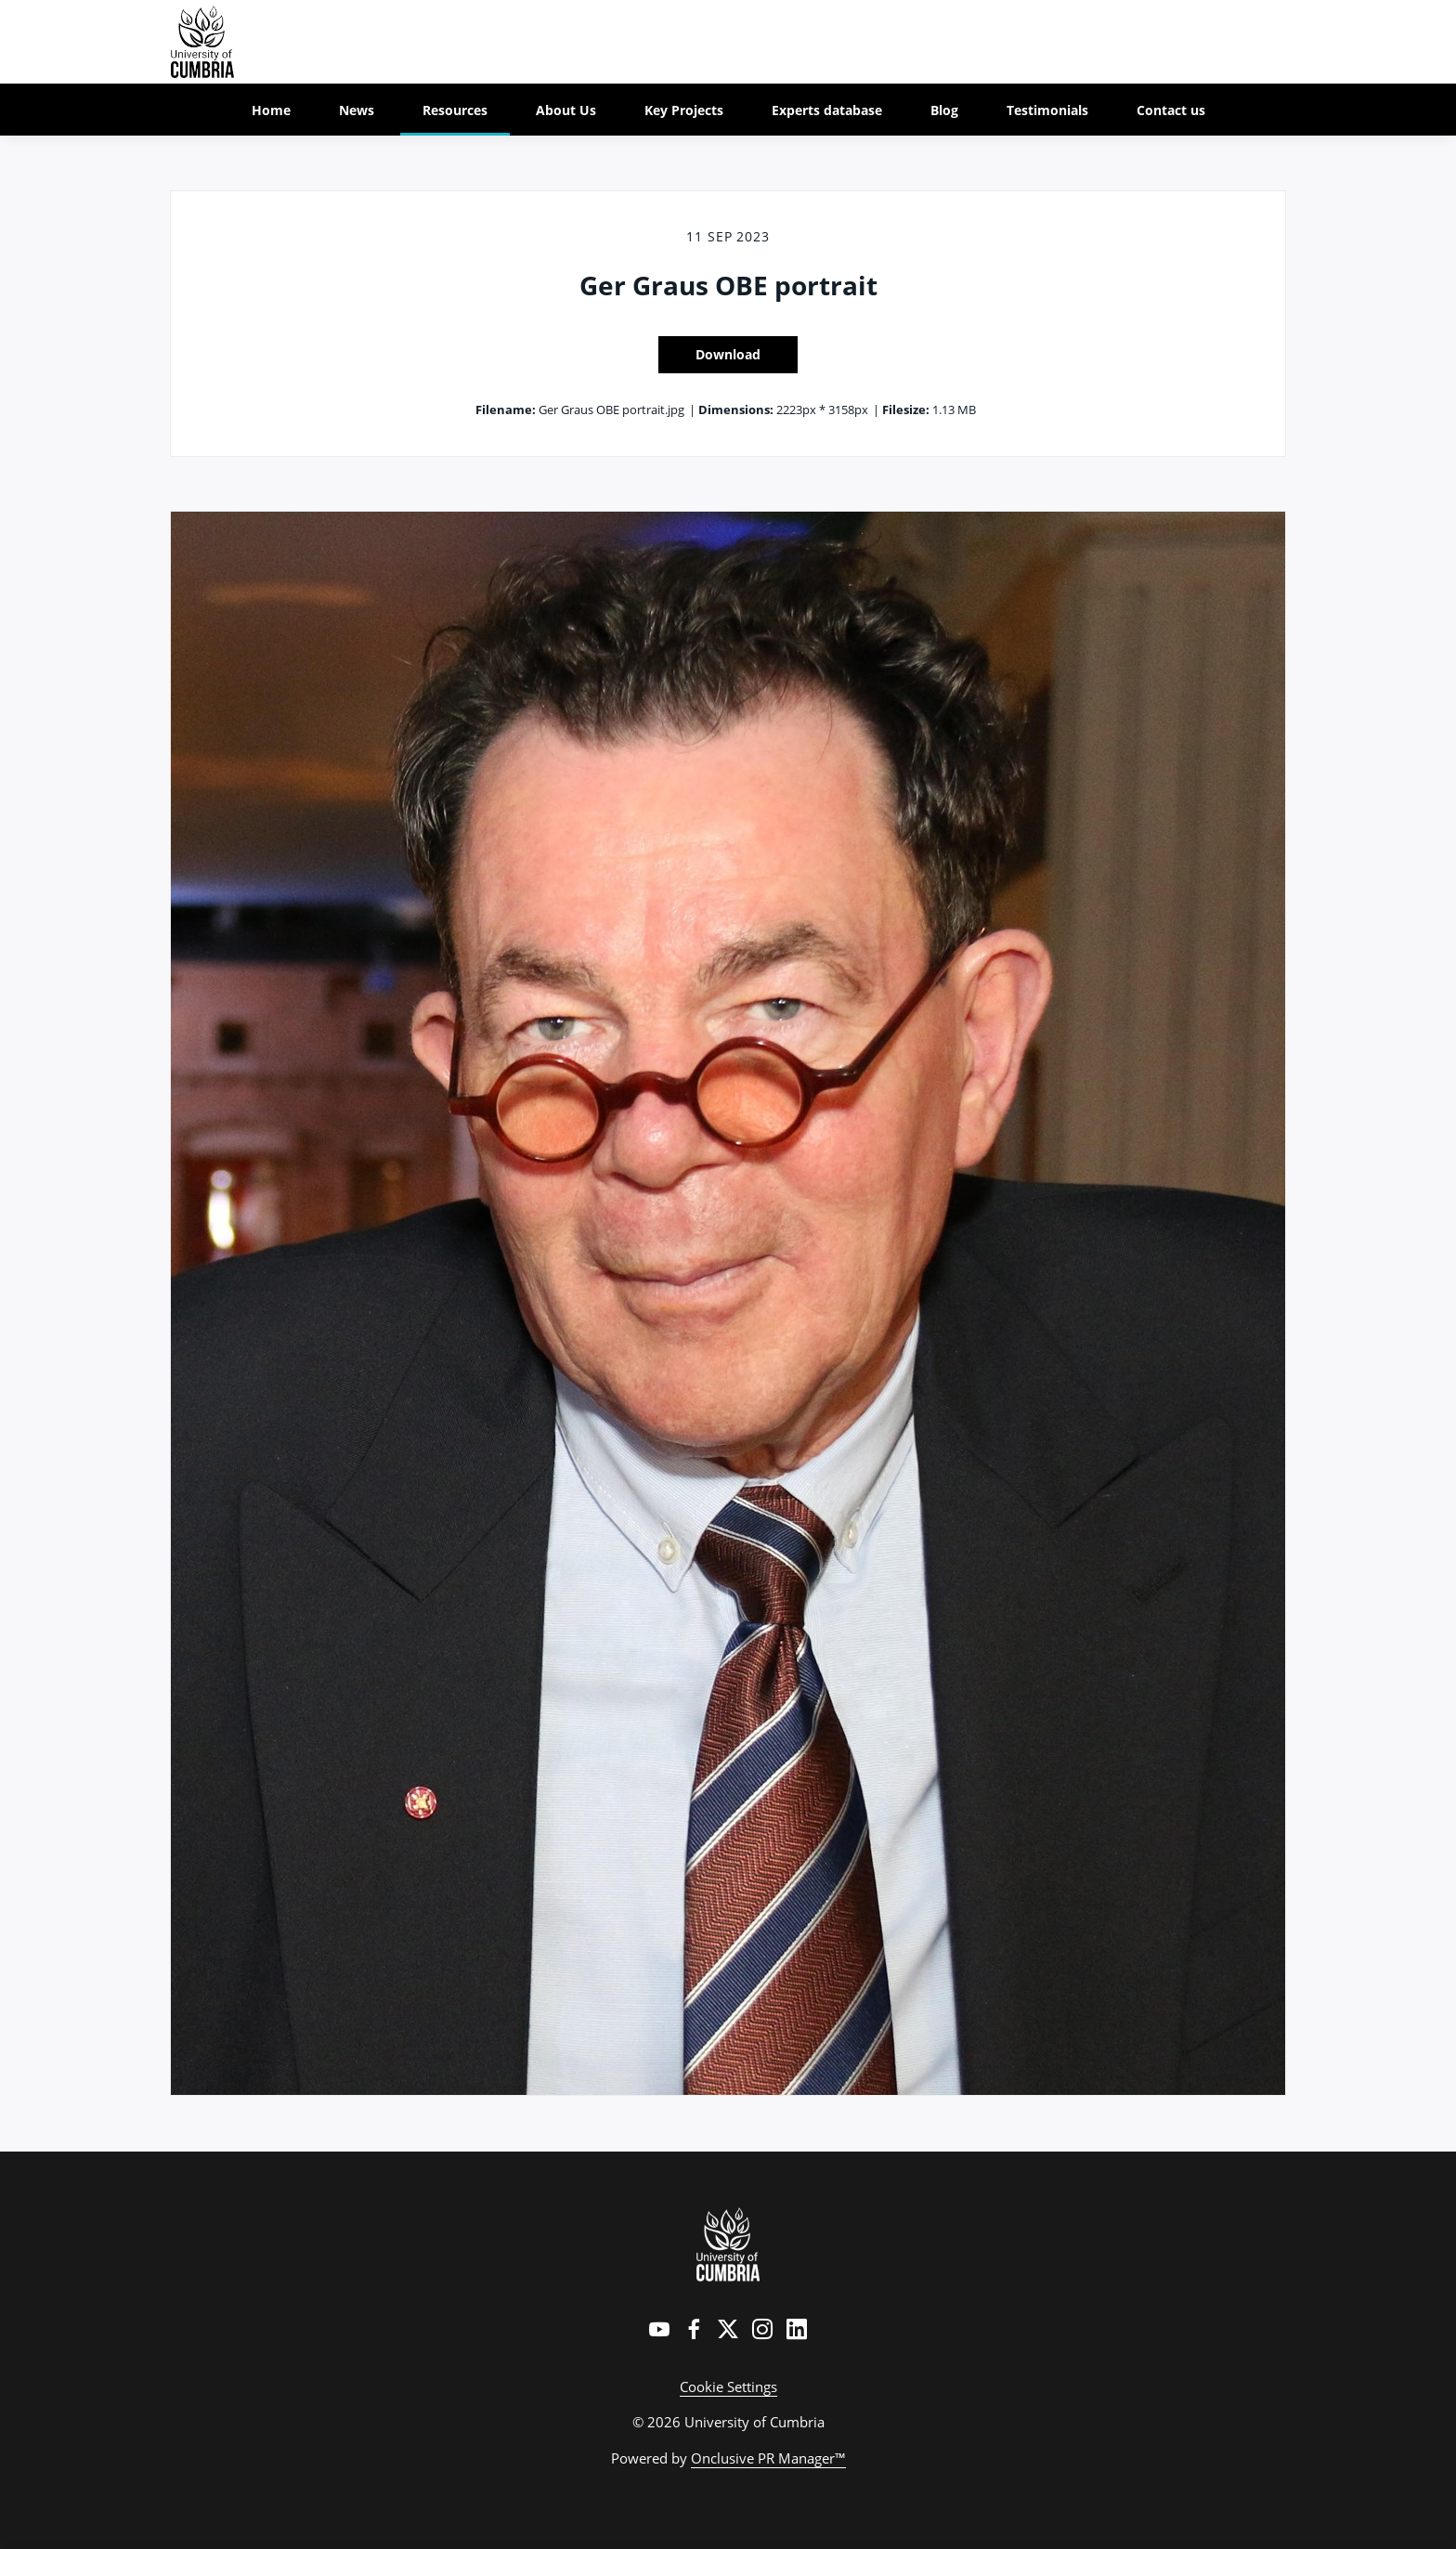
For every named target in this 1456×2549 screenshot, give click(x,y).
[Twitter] (728, 2329)
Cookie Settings (728, 2386)
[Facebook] (693, 2329)
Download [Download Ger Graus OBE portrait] (728, 354)
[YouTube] (659, 2329)
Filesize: (906, 409)
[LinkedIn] (796, 2329)
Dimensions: (736, 409)
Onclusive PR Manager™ (768, 2458)
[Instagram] (762, 2329)
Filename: (505, 409)
